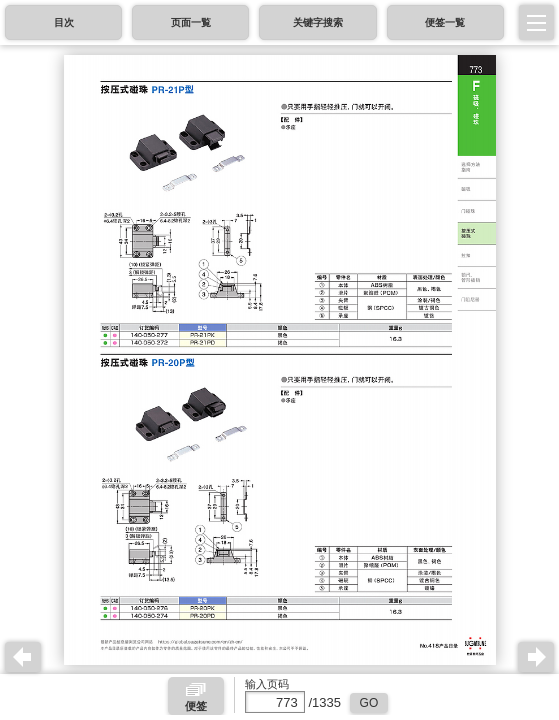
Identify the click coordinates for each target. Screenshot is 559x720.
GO (369, 703)
